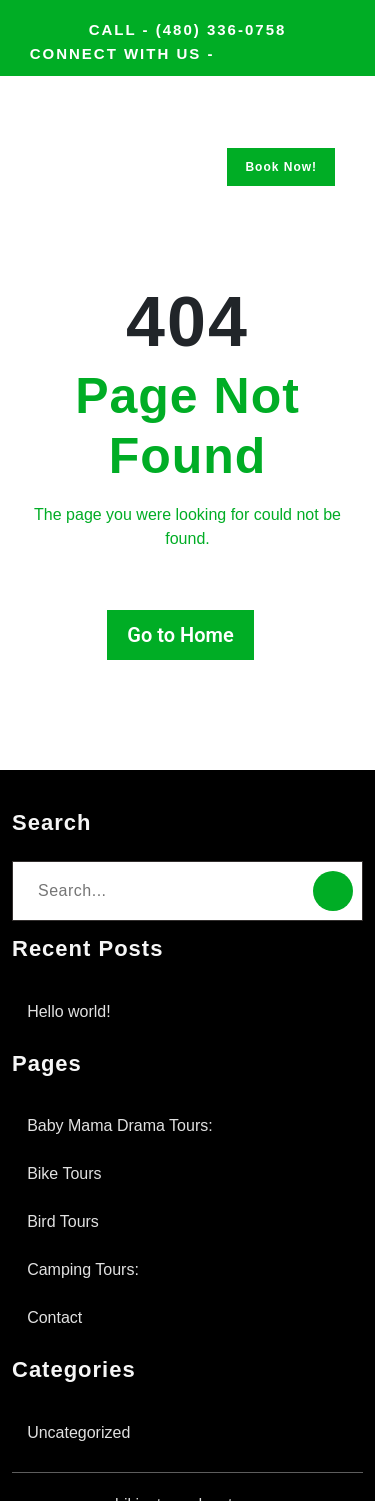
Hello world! (73, 975)
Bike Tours (67, 1137)
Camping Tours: (88, 1233)
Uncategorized (85, 1396)
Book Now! (281, 190)
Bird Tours (66, 1185)
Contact (60, 1281)
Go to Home (180, 599)
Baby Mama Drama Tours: (129, 1089)
